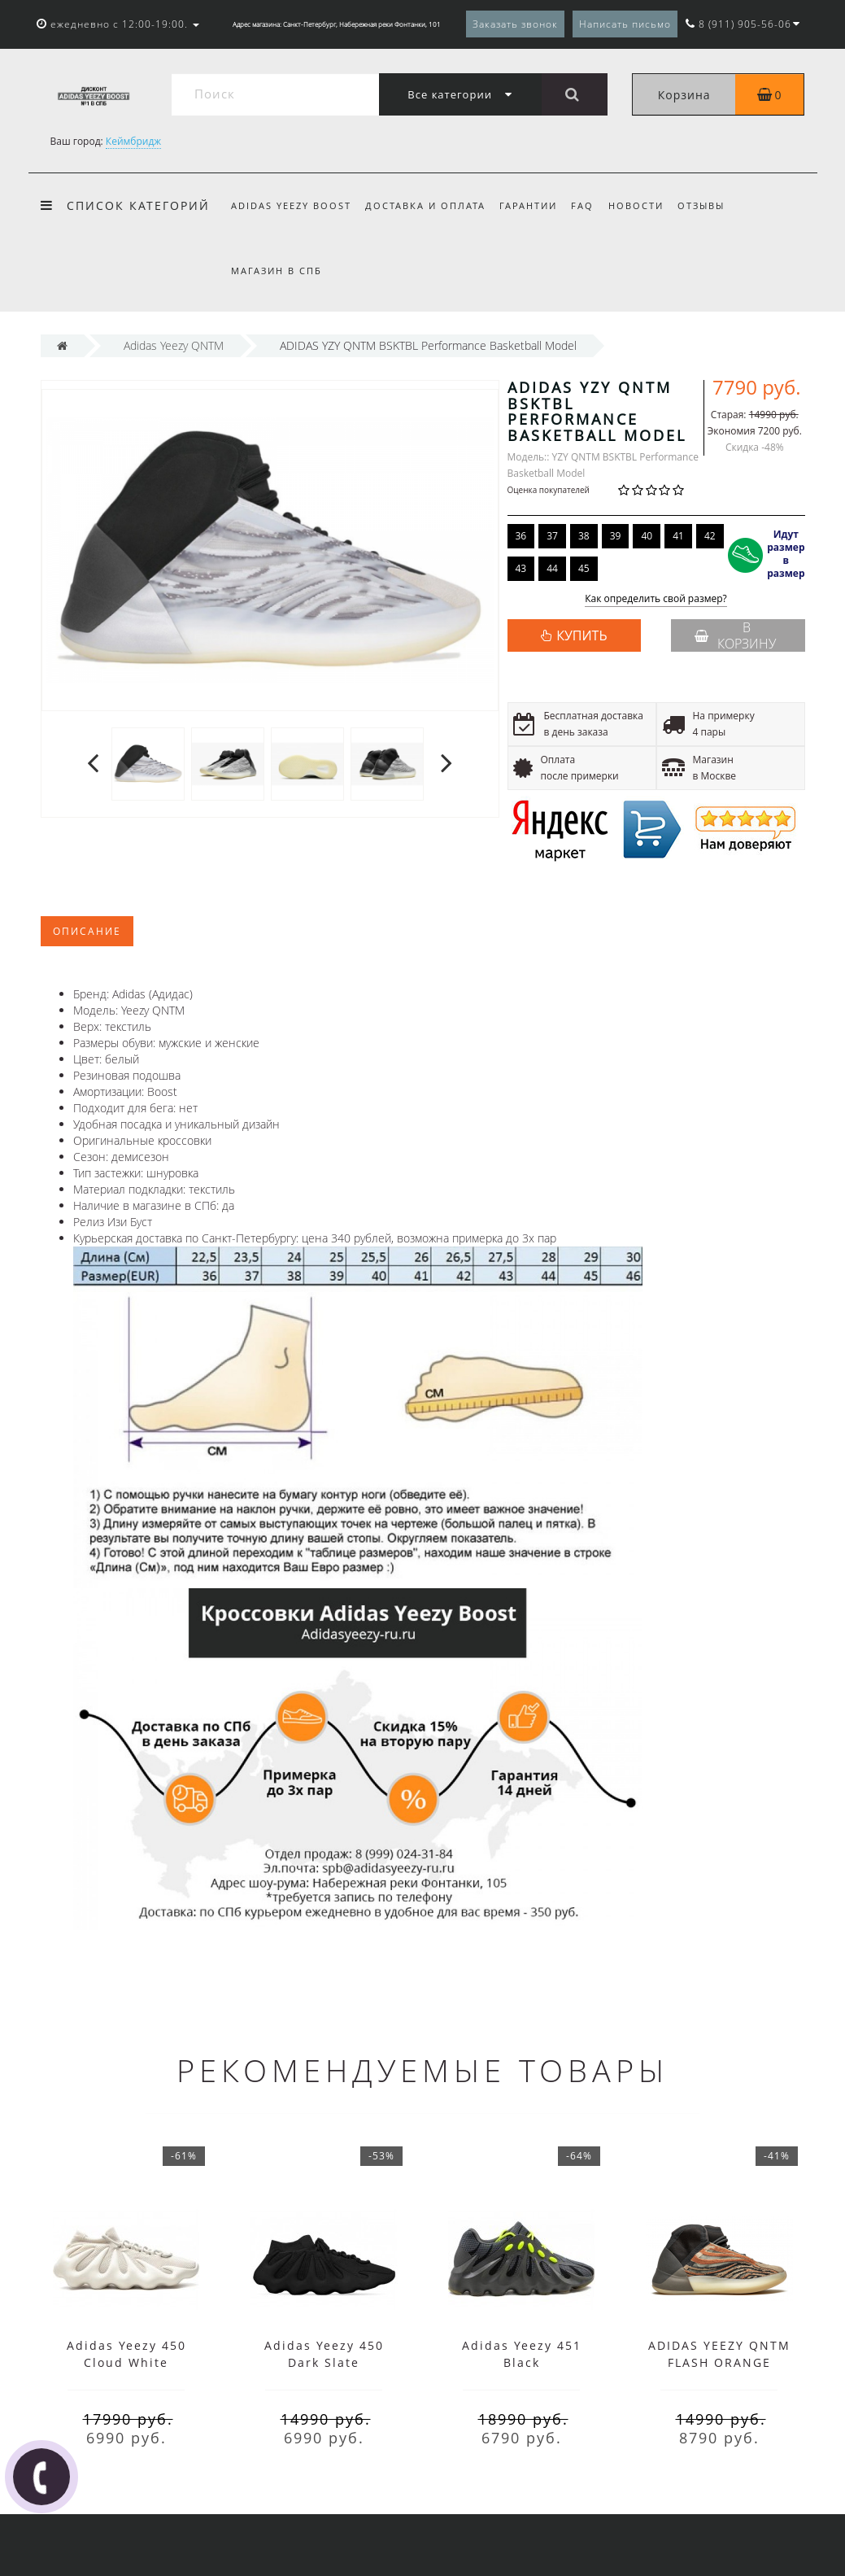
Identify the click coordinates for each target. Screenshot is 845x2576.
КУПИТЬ (581, 635)
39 (615, 536)
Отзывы (701, 205)
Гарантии (528, 205)
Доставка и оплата (425, 205)
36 (521, 536)
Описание (87, 931)
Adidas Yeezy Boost (291, 205)
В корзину (735, 635)
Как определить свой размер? (656, 599)
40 (646, 536)
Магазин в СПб (276, 270)
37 (552, 536)
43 (521, 568)
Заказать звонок (515, 24)
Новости (636, 205)
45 (584, 568)
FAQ (582, 205)
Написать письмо (625, 24)
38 (584, 536)
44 (552, 568)
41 (678, 536)
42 (710, 536)
